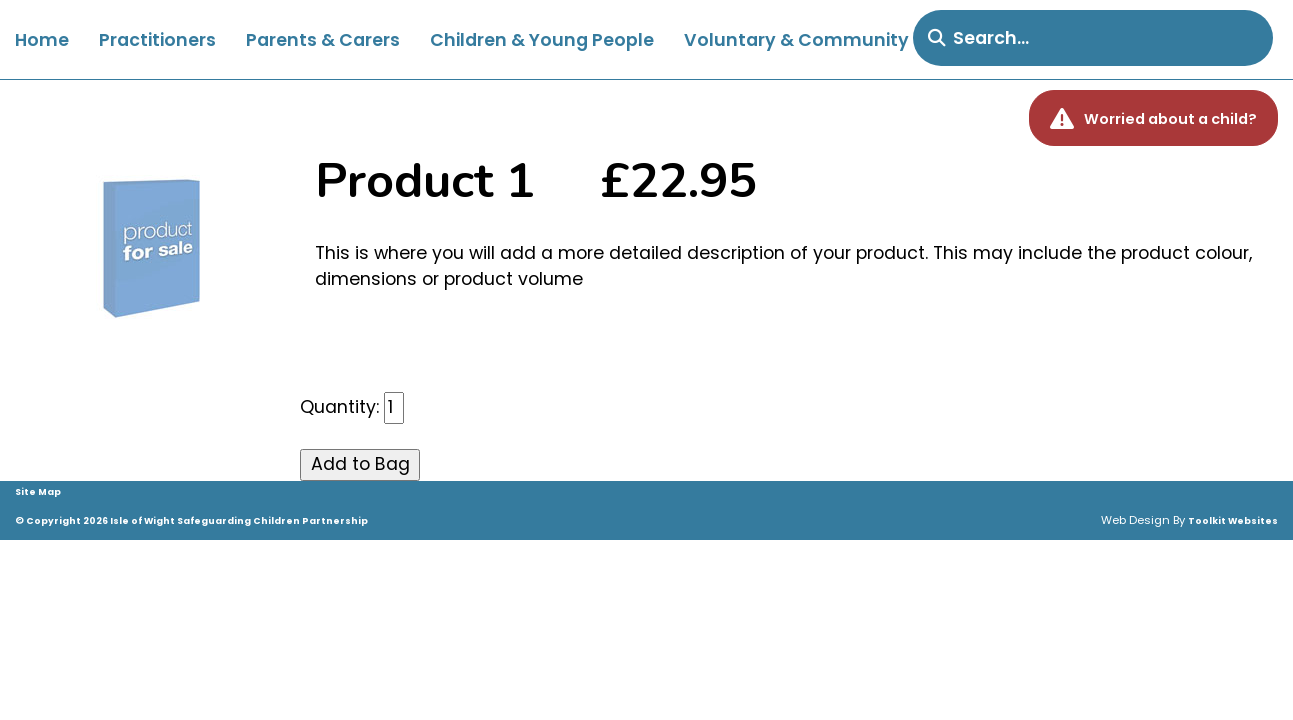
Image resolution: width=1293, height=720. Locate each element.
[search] (1093, 38)
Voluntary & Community (796, 40)
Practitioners (157, 40)
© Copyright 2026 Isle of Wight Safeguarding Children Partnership (191, 521)
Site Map (38, 492)
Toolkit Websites (1233, 521)
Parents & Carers (323, 40)
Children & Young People (542, 40)
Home (42, 40)
